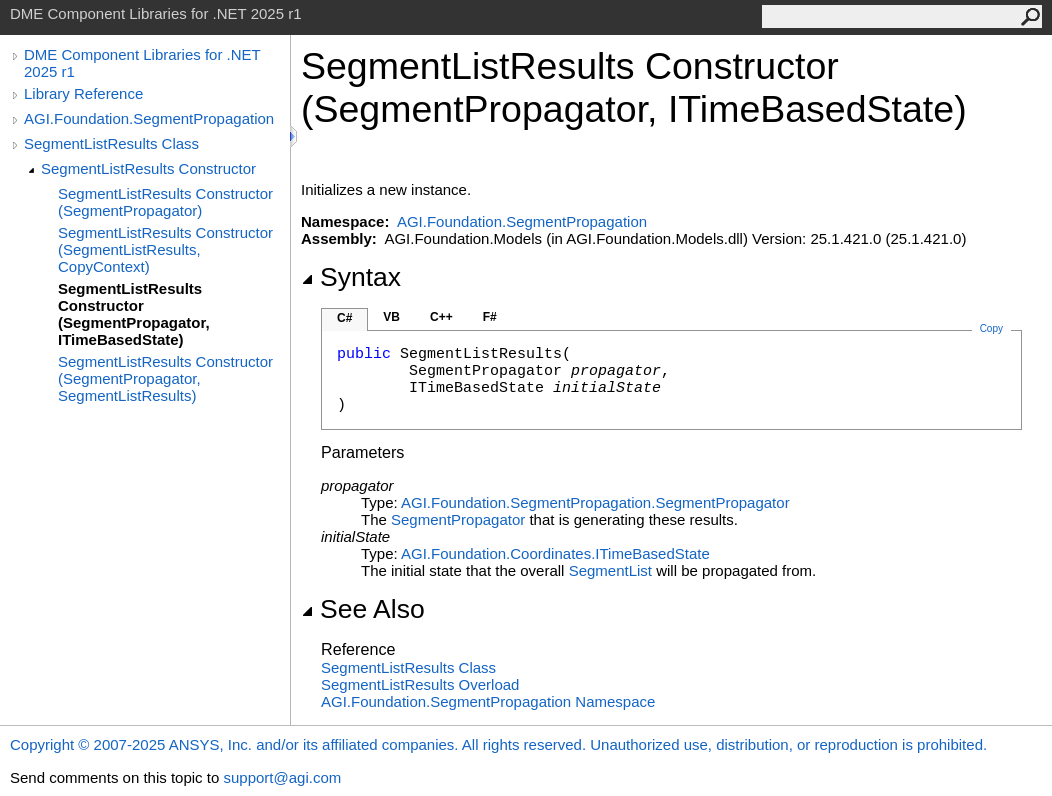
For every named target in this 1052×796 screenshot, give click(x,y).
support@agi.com (282, 777)
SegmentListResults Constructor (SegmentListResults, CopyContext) (165, 249)
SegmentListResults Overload (420, 684)
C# (344, 318)
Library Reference (83, 93)
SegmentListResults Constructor (148, 168)
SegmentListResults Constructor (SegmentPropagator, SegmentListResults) (165, 378)
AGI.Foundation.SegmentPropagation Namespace (488, 701)
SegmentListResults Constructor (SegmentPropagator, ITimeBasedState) (134, 314)
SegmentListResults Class (111, 143)
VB (391, 317)
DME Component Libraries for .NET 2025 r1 (142, 63)
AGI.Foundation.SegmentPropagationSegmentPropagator (595, 502)
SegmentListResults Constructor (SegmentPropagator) (165, 202)
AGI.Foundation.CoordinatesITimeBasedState (555, 553)
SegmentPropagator (458, 519)
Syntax (351, 277)
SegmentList (610, 570)
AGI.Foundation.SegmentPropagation (149, 118)
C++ (441, 317)
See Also (363, 609)
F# (490, 317)
